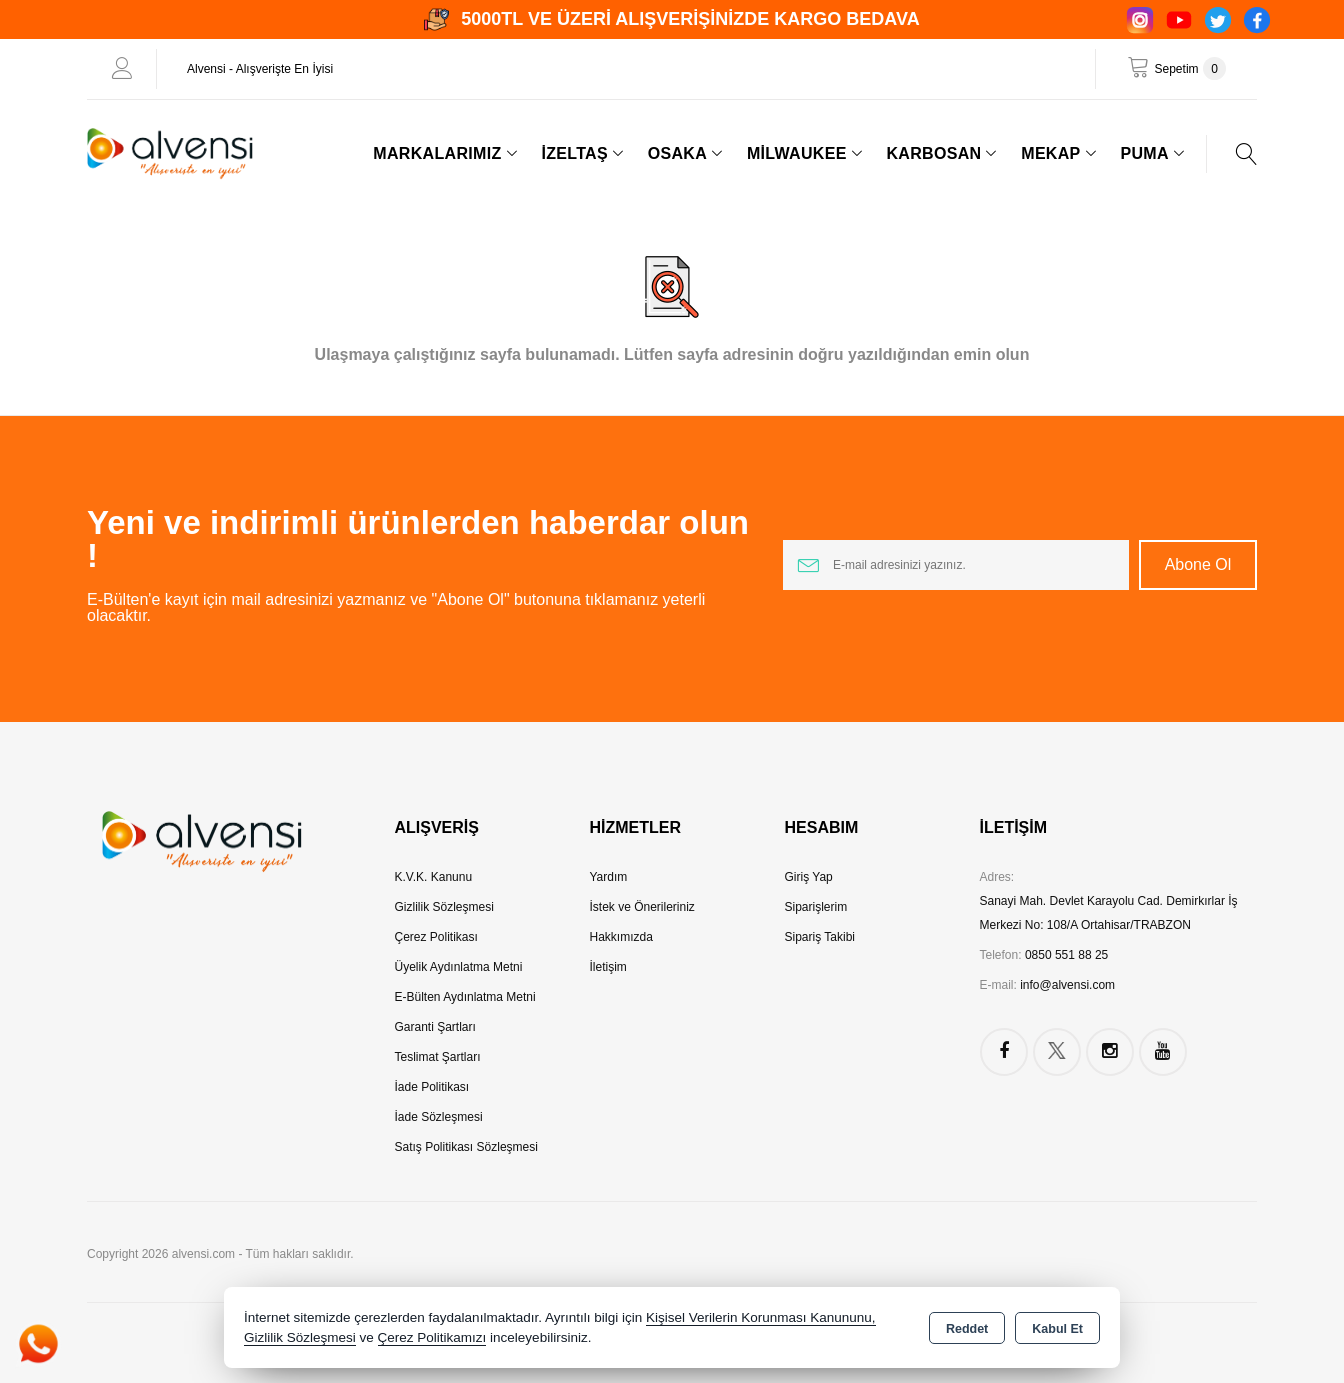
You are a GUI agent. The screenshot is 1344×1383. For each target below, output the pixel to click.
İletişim (608, 967)
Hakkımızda (621, 937)
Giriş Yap (809, 877)
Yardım (609, 877)
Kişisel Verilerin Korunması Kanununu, (761, 1317)
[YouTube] (1179, 20)
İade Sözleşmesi (439, 1117)
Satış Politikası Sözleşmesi (466, 1147)
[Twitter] (1218, 20)
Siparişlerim (816, 907)
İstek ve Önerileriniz (642, 907)
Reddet (967, 1329)
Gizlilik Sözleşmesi (444, 907)
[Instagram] (1140, 20)
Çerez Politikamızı (432, 1337)
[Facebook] (1257, 20)
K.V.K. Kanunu (434, 877)
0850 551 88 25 (1066, 955)
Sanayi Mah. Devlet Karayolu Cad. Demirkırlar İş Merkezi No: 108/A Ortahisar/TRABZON (1109, 913)
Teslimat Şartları (438, 1057)
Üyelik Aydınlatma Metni (459, 967)
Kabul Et (1057, 1329)
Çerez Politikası (436, 937)
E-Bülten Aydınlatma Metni (465, 997)
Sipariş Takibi (820, 937)
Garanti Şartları (435, 1027)
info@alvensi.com (1067, 985)
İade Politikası (432, 1087)
